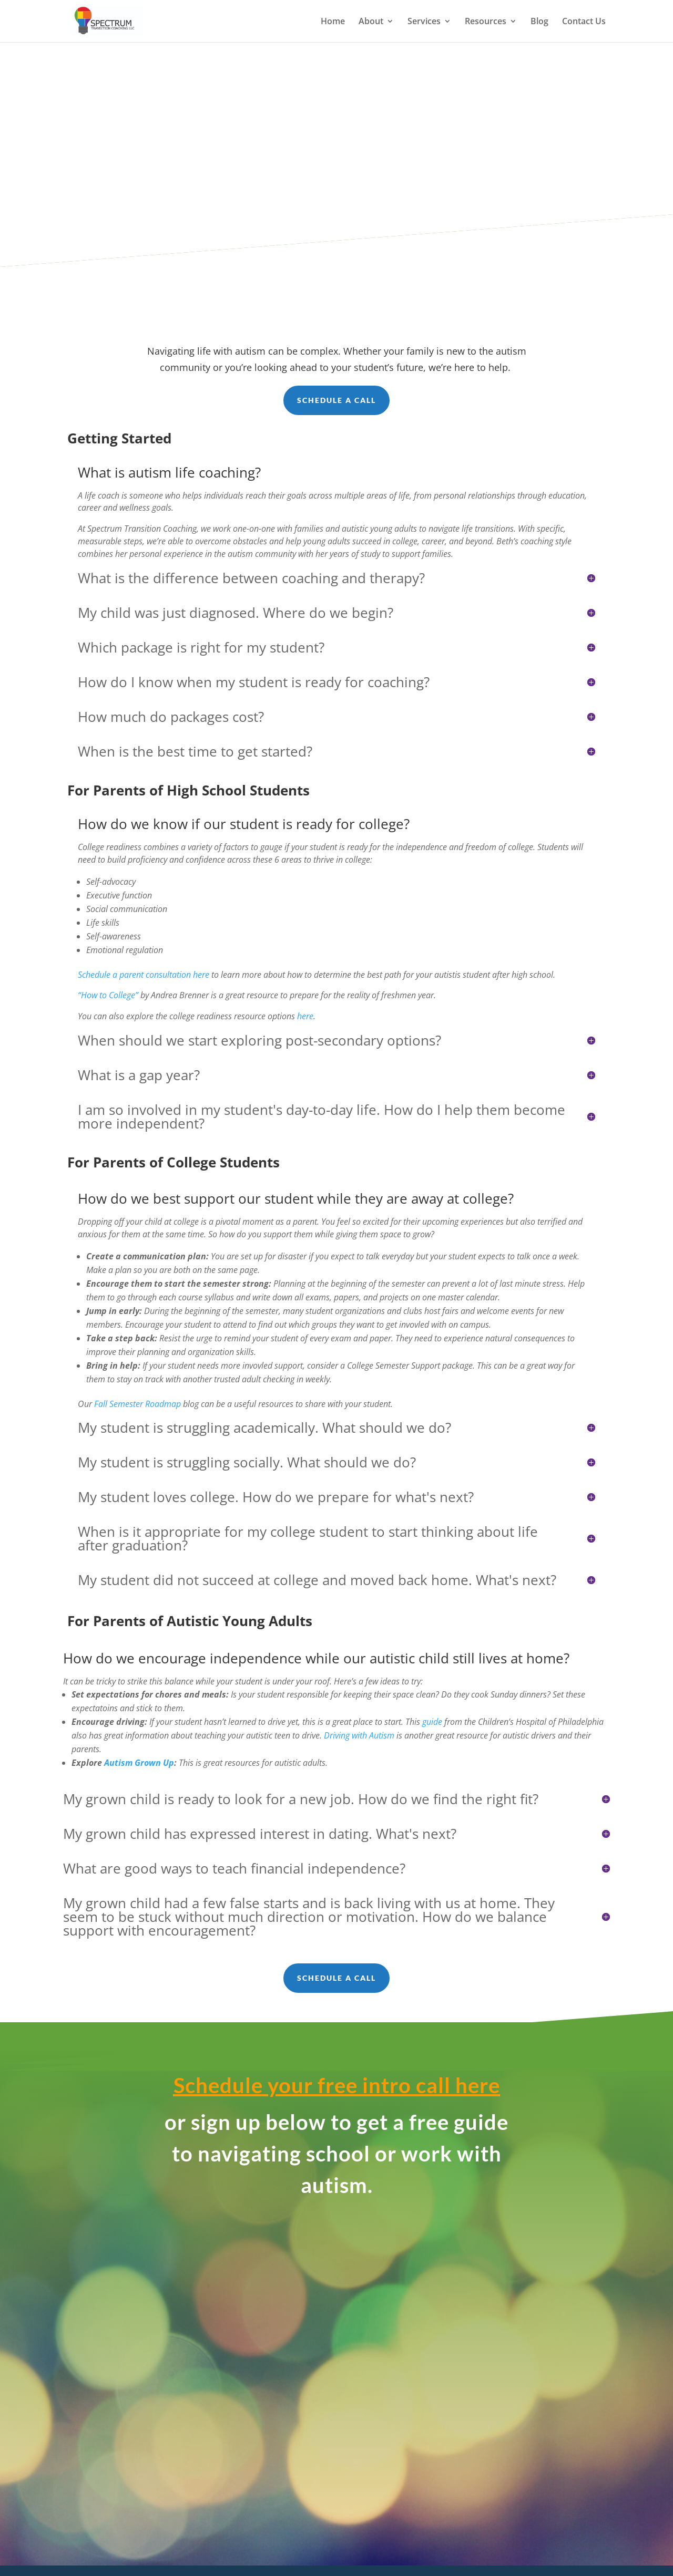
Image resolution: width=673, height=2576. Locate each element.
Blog (539, 22)
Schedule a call (336, 400)
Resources (485, 22)
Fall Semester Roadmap (137, 1404)
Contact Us (584, 22)
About (371, 22)
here (305, 1016)
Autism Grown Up (139, 1762)
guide (432, 1721)
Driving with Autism (359, 1735)
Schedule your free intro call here (337, 2085)
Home (333, 22)
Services (424, 22)
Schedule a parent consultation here (143, 974)
